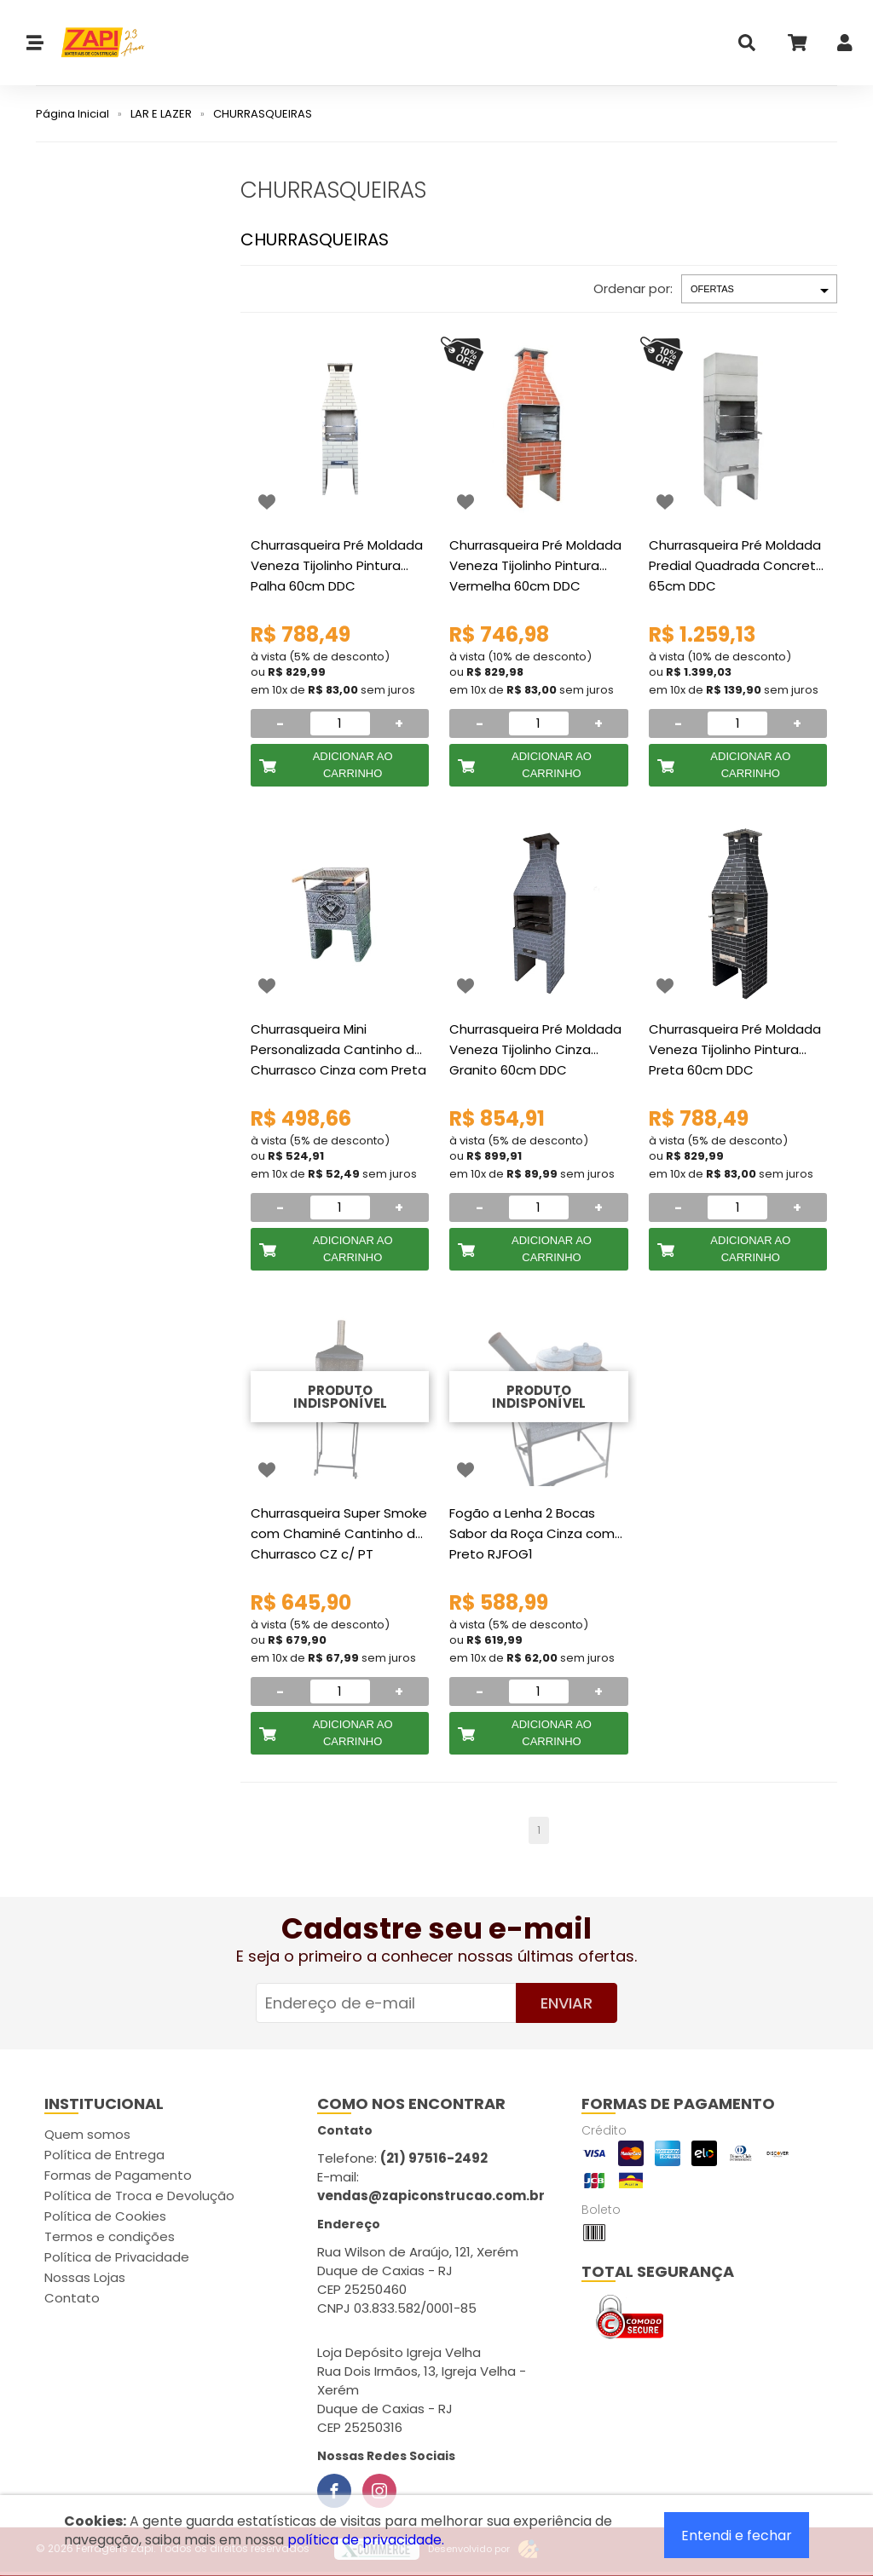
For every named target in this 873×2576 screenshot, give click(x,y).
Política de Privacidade (116, 2257)
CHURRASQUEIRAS (262, 114)
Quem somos (87, 2134)
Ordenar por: (633, 288)
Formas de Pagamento (118, 2175)
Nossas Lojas (84, 2277)
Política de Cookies (105, 2216)
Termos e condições (109, 2236)
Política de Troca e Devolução (139, 2195)
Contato (72, 2298)
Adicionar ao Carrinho (353, 765)
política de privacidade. (365, 2540)
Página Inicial (72, 114)
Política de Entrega (104, 2155)
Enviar (567, 2003)
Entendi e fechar (736, 2535)
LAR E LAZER (161, 114)
